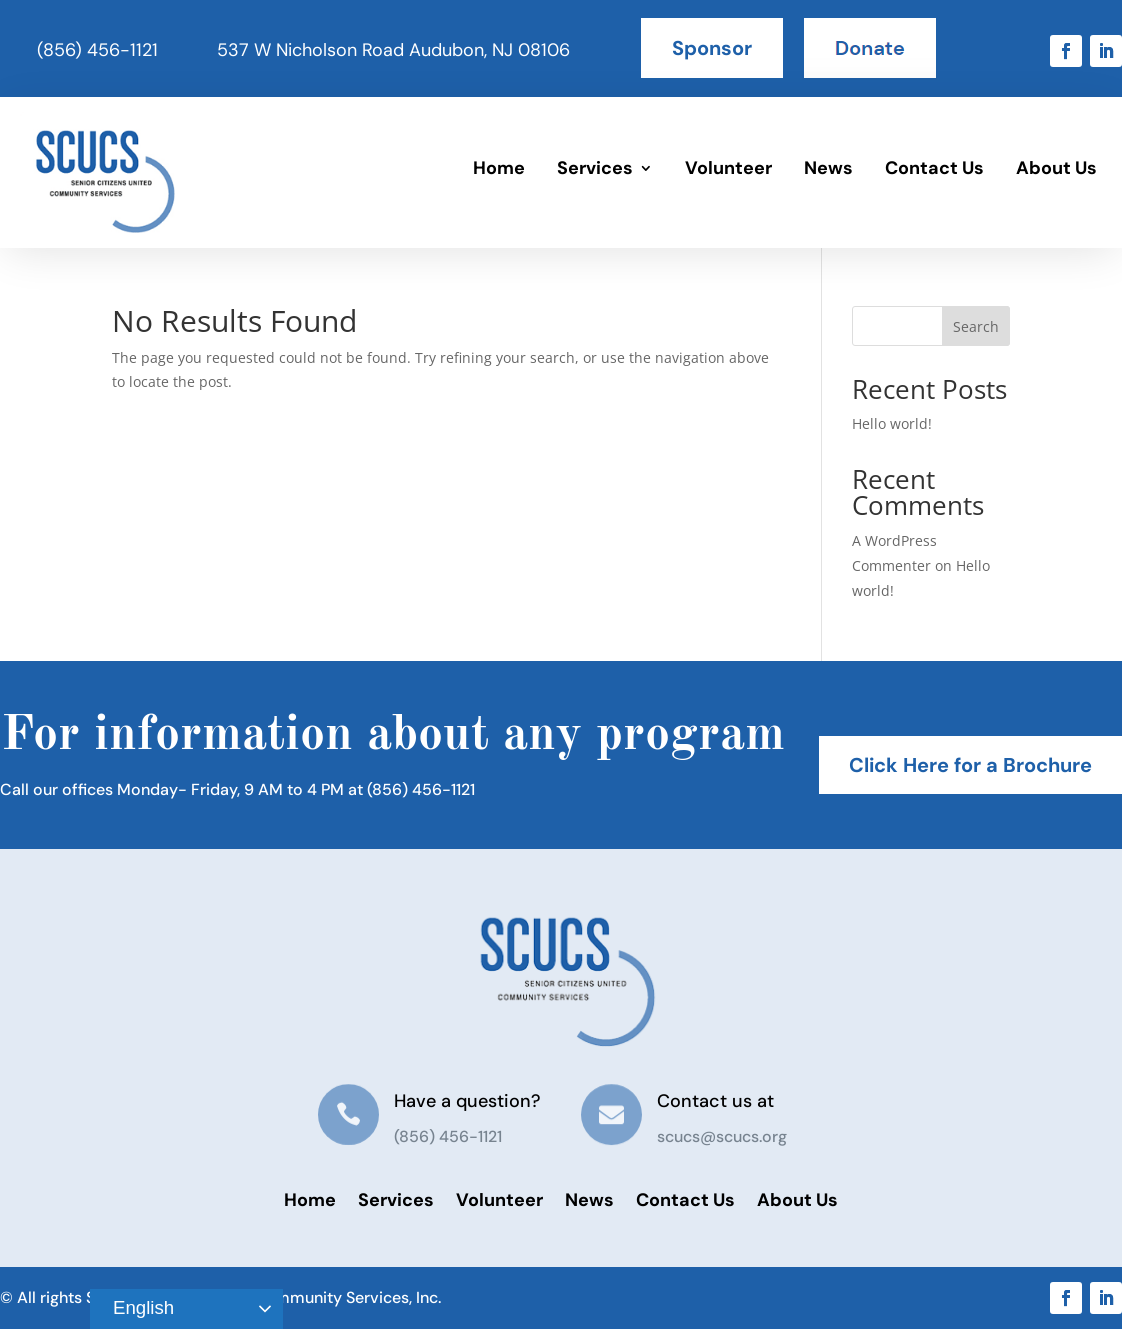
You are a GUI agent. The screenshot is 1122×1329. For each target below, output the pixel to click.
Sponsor (712, 48)
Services (595, 168)
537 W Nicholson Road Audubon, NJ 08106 (393, 50)
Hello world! (892, 423)
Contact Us (934, 168)
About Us (1056, 168)
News (828, 168)
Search (976, 326)
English (135, 1309)
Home (499, 168)
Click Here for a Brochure (970, 765)
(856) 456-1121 (97, 50)
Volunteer (728, 168)
